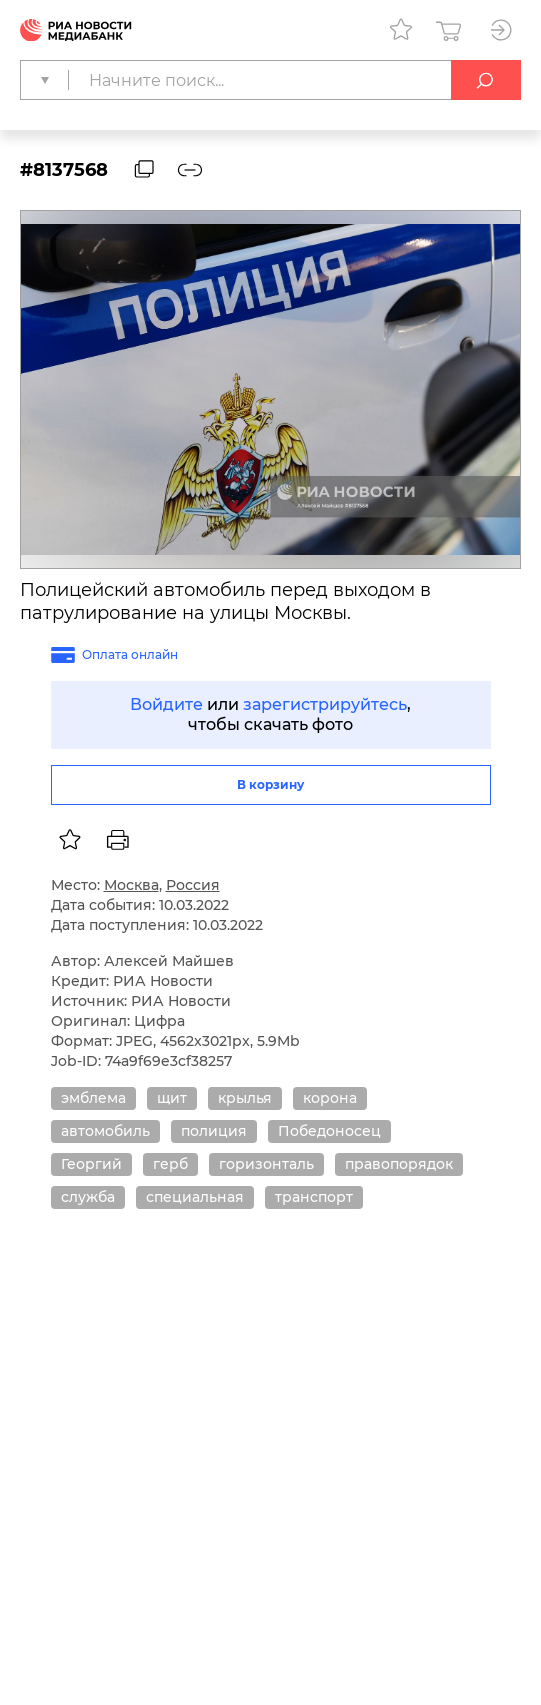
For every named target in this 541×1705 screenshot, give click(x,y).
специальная (195, 1197)
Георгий (91, 1164)
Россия (193, 885)
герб (170, 1164)
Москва (131, 885)
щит (172, 1098)
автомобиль (105, 1131)
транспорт (314, 1197)
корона (330, 1098)
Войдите (166, 704)
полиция (214, 1131)
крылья (245, 1098)
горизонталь (266, 1164)
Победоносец (329, 1131)
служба (88, 1197)
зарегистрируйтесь (325, 704)
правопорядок (399, 1164)
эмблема (93, 1098)
